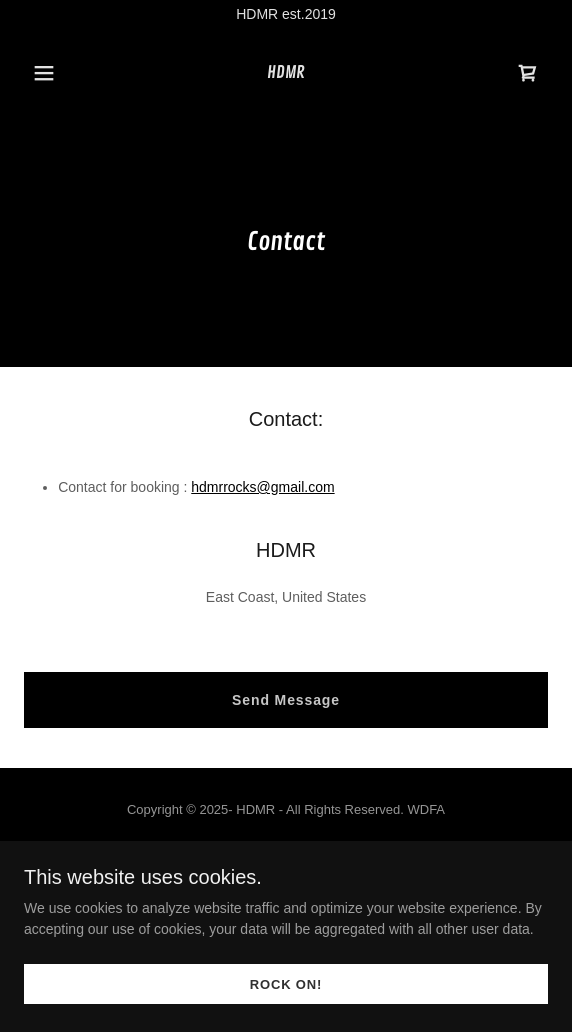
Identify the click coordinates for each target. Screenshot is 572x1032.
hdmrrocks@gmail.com (262, 487)
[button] (63, 73)
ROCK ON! (286, 984)
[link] (286, 73)
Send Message (286, 700)
